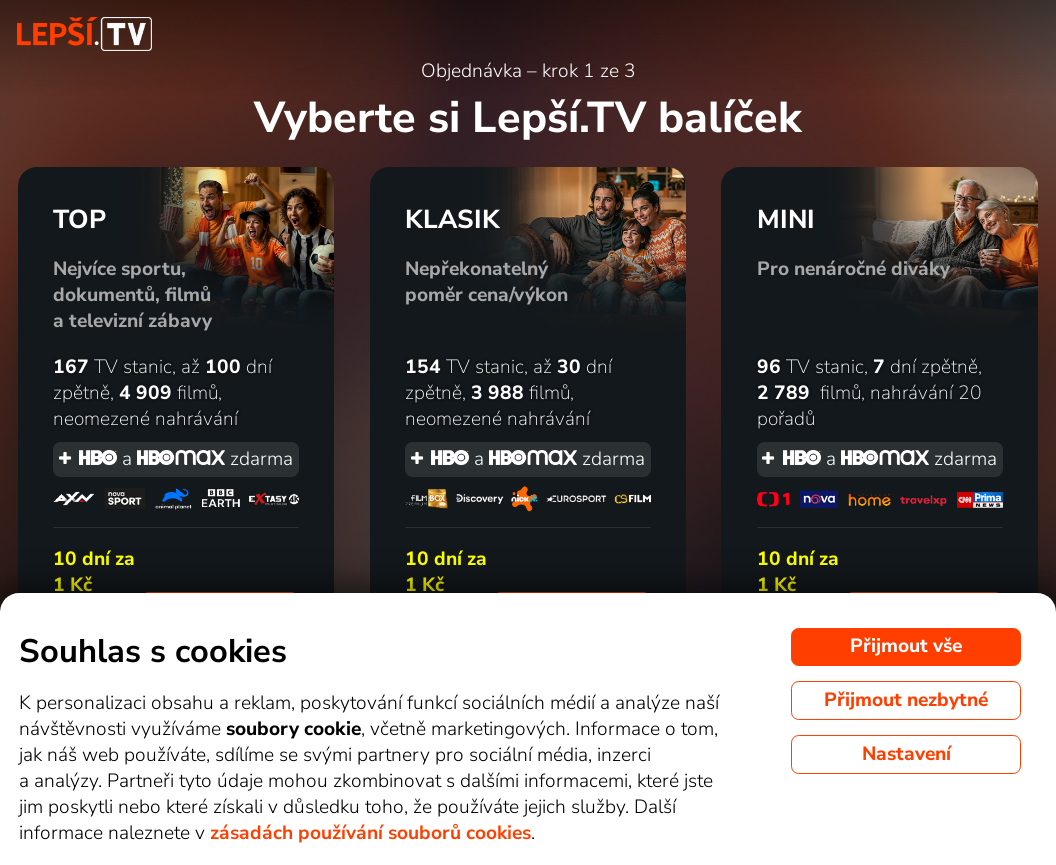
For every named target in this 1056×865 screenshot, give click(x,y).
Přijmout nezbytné (906, 700)
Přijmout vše (906, 646)
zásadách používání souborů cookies (370, 833)
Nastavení (906, 754)
